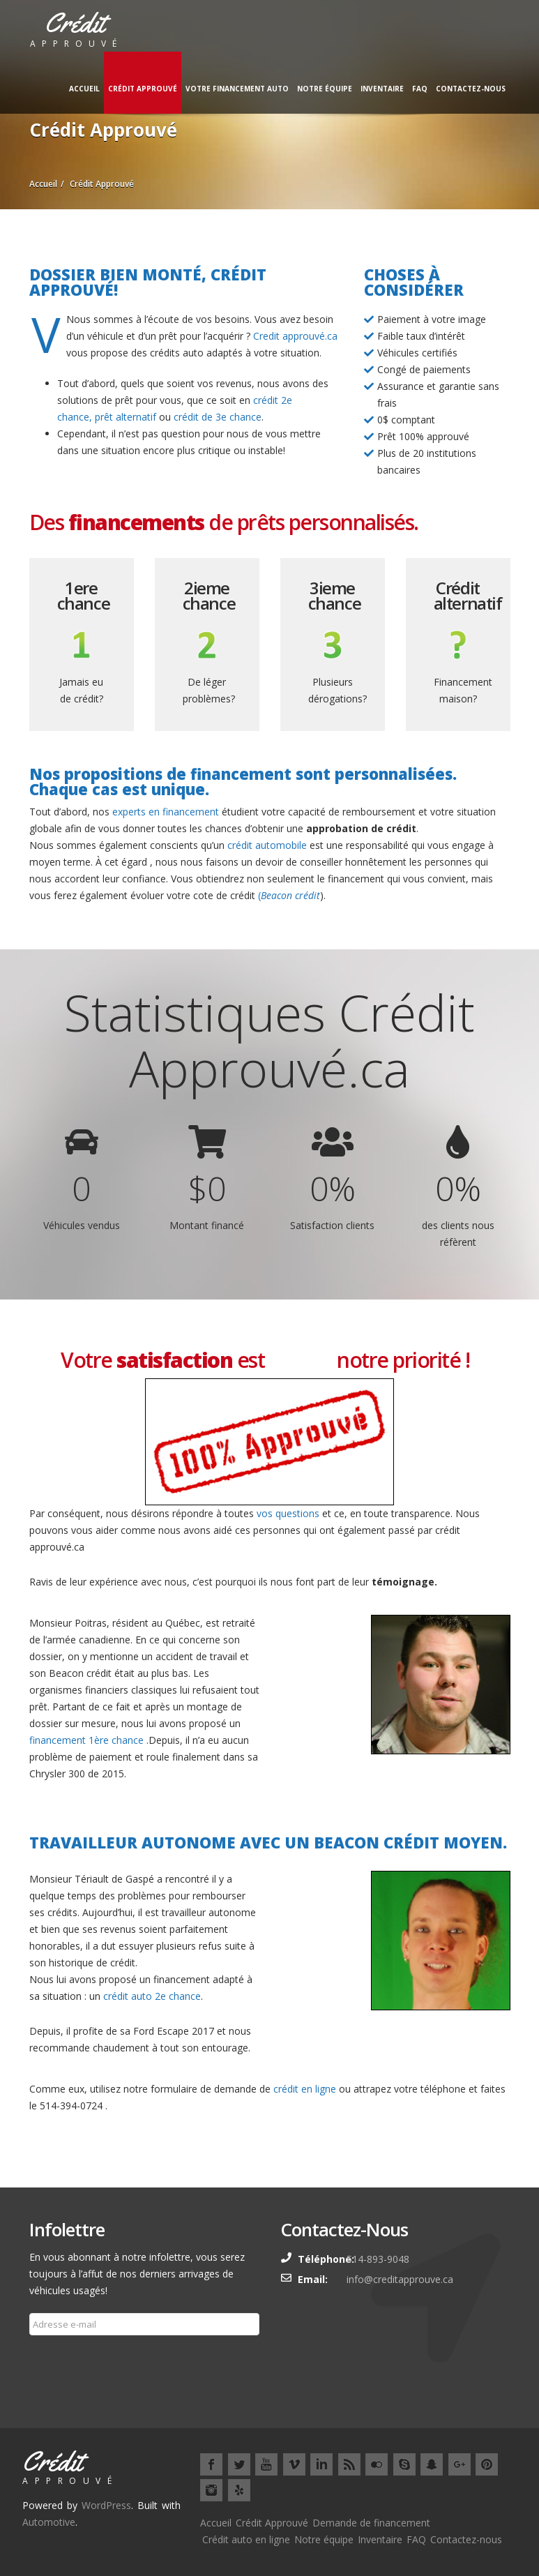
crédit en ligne (304, 2088)
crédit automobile (267, 845)
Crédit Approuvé (142, 88)
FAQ (419, 88)
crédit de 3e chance (217, 416)
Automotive (48, 2522)
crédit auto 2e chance (150, 1996)
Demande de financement (371, 2522)
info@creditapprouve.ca (400, 2279)
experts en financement (164, 811)
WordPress (106, 2505)
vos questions (288, 1513)
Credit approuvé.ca (295, 335)
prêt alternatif (125, 416)
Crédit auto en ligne (246, 2539)
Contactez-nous (471, 88)
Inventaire (382, 88)
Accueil (84, 88)
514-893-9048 (378, 2259)
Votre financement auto (237, 88)
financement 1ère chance (86, 1740)
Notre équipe (324, 88)
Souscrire (58, 2357)
